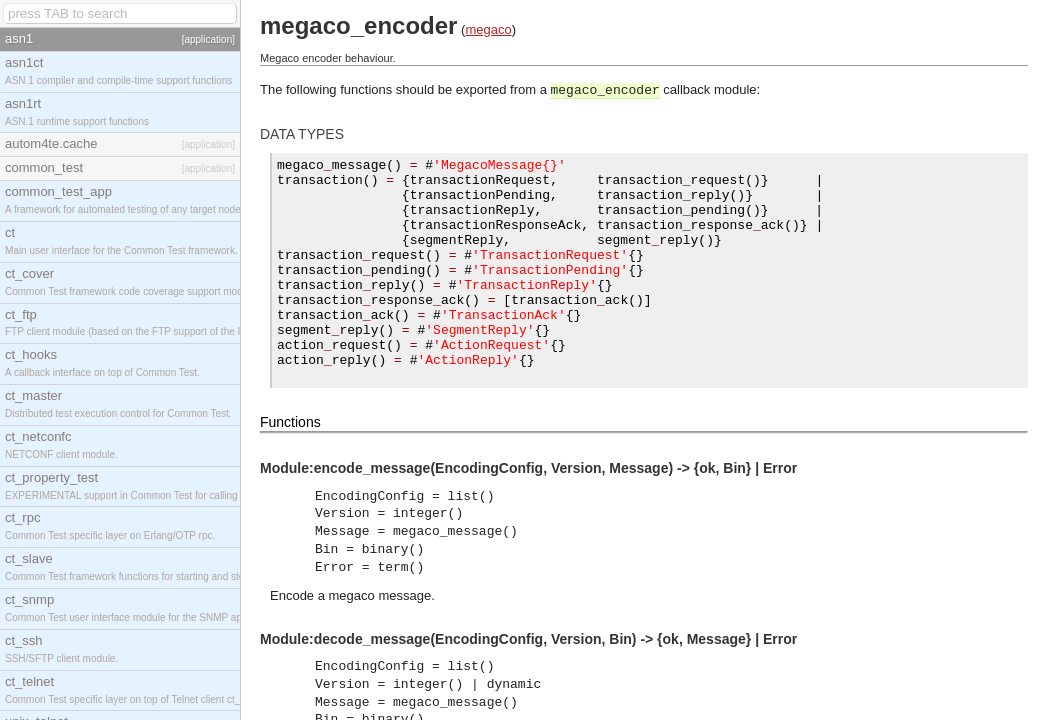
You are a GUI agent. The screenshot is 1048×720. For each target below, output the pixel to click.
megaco (488, 29)
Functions (290, 446)
